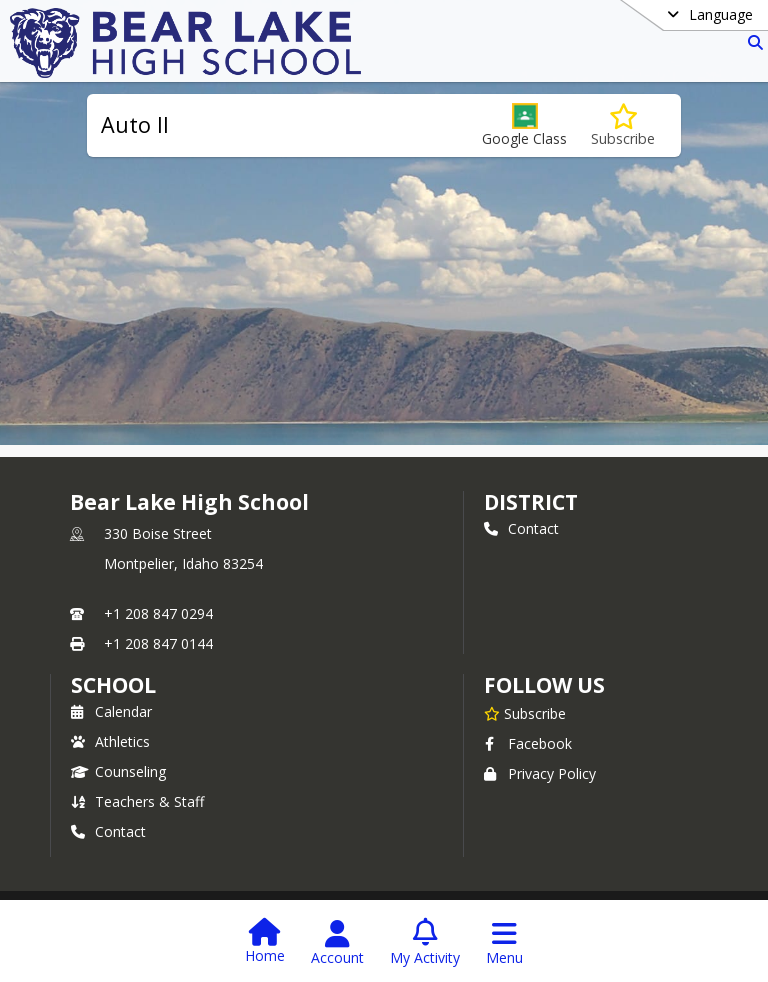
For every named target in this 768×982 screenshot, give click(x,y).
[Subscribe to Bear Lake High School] (525, 713)
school (113, 685)
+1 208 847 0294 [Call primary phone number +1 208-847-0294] (158, 613)
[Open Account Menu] (337, 943)
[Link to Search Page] (751, 42)
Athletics (110, 741)
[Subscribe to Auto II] (623, 125)
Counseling (118, 771)
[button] (524, 125)
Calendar (111, 711)
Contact (521, 528)
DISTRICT (531, 502)
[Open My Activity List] (425, 943)
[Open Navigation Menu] (504, 943)
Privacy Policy (540, 773)
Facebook (528, 743)
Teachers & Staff (137, 801)
